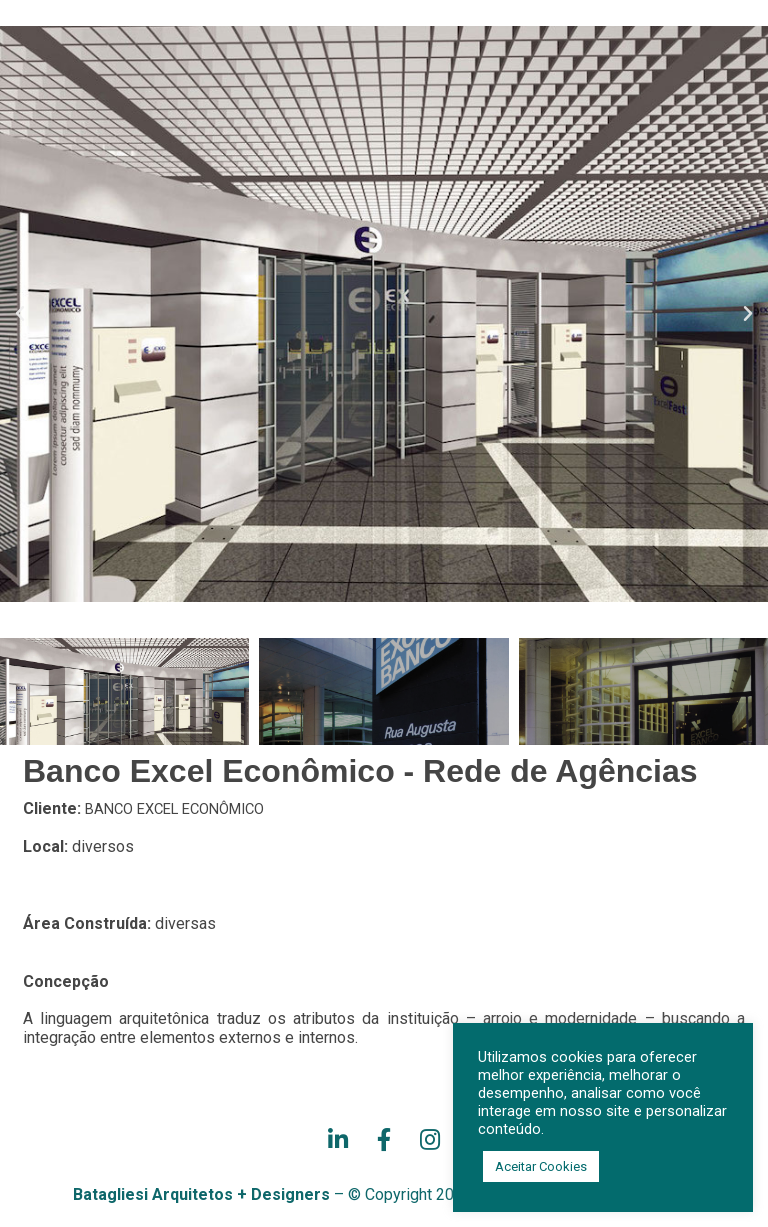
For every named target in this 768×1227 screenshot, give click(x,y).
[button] (20, 314)
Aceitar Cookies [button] (541, 1166)
